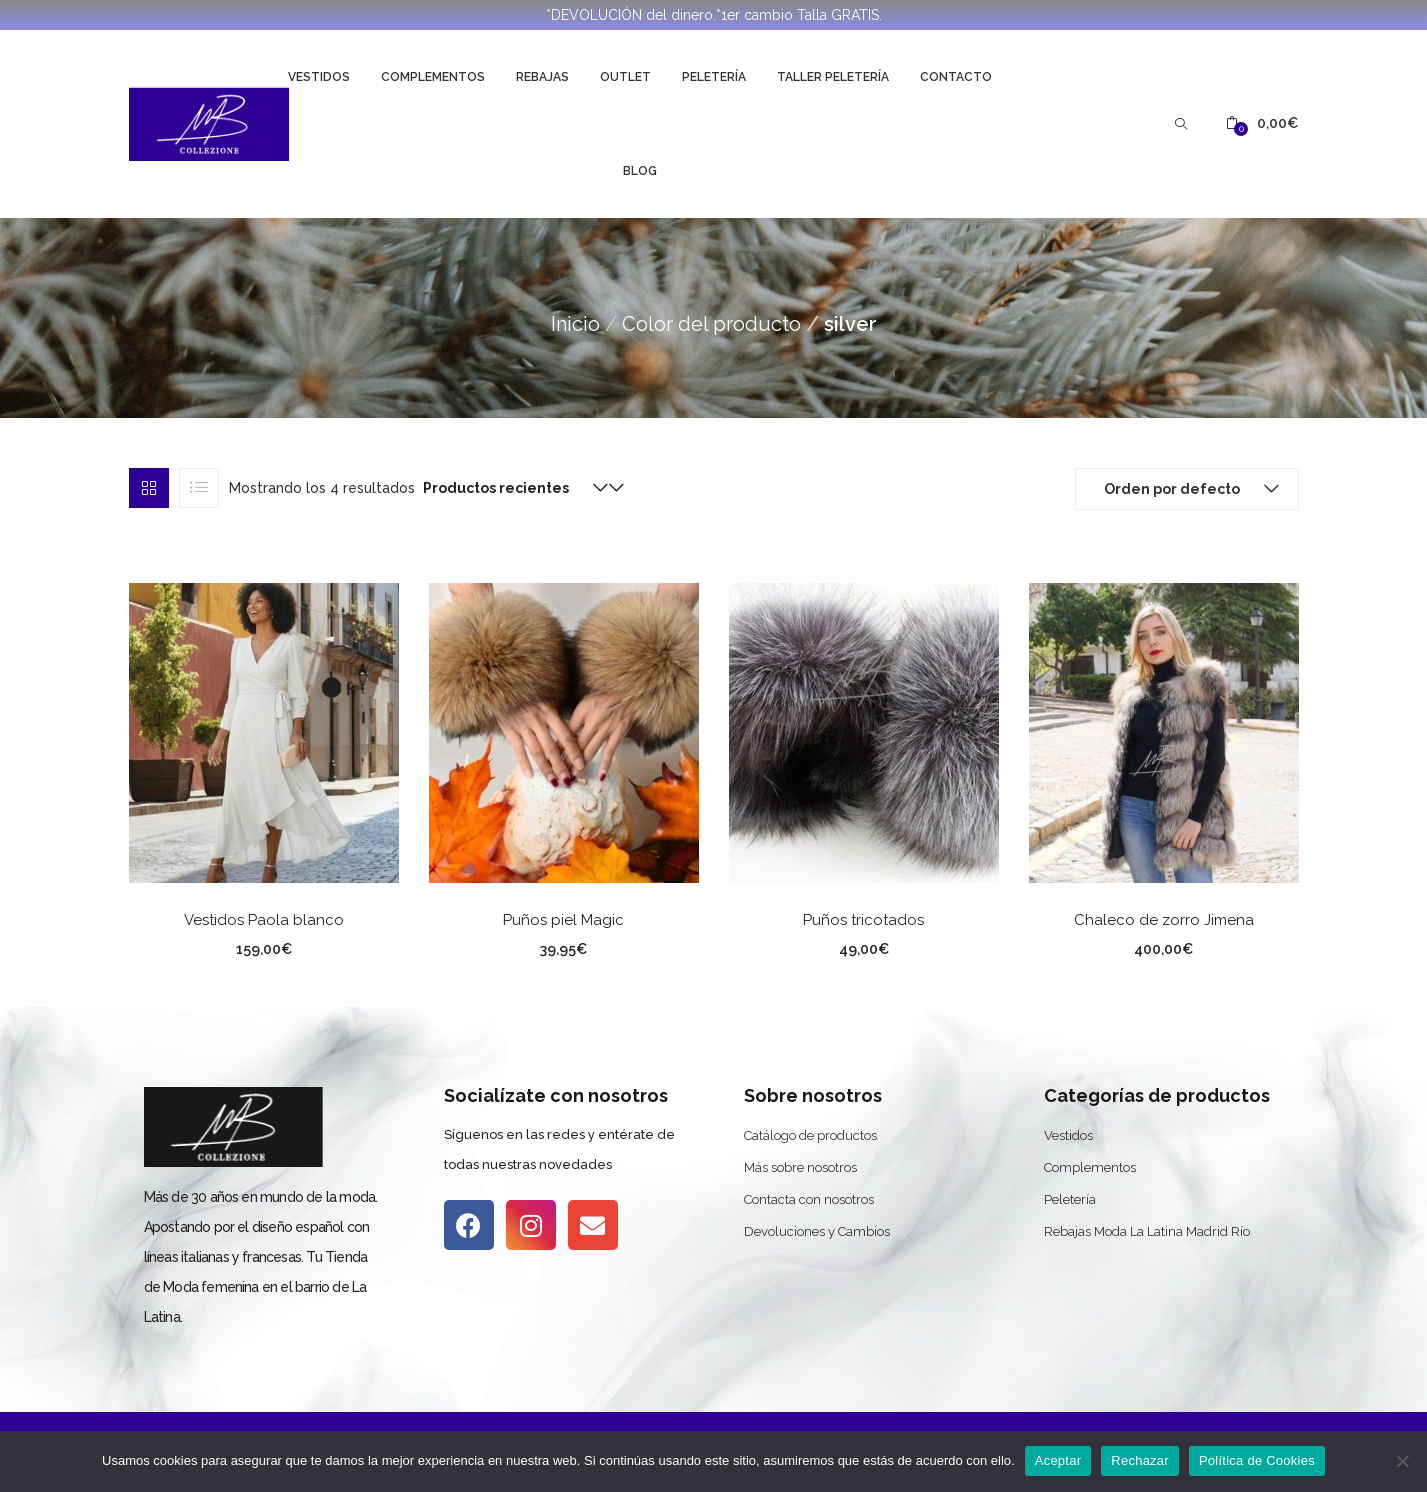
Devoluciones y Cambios (817, 1231)
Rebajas (542, 77)
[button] (1262, 123)
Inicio (575, 324)
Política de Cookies (1257, 1460)
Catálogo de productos (810, 1135)
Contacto (956, 77)
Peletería (714, 77)
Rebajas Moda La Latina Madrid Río (1147, 1231)
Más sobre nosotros (800, 1167)
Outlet (625, 77)
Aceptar (1058, 1460)
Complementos (433, 77)
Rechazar (1140, 1460)
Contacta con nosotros (809, 1199)
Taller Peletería (833, 77)
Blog (640, 171)
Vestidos (319, 77)
